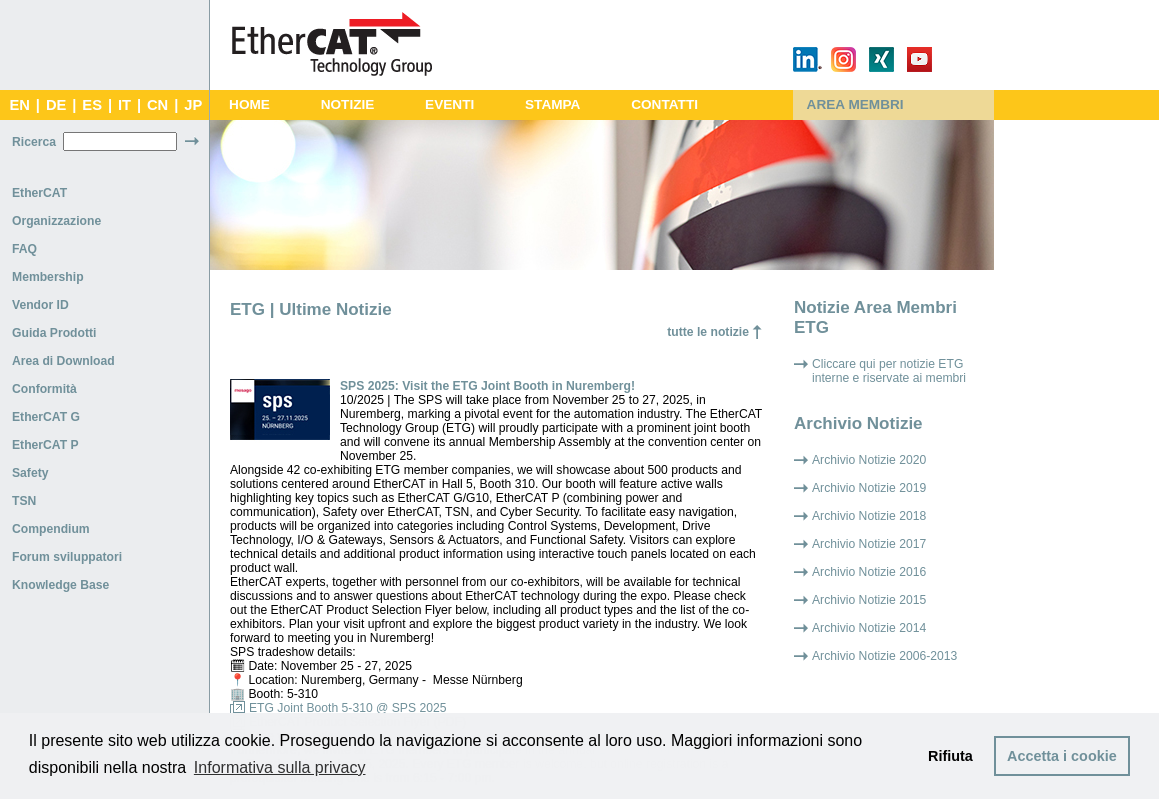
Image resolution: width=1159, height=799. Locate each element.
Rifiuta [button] (950, 756)
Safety (30, 473)
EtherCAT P (45, 445)
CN (157, 105)
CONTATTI (664, 104)
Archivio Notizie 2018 (869, 516)
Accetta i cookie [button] (1062, 756)
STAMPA (552, 104)
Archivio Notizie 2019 (869, 488)
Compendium (51, 529)
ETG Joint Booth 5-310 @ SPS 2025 (348, 708)
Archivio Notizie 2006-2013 (884, 656)
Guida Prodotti (54, 333)
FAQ (24, 249)
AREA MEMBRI (855, 104)
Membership (48, 277)
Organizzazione (56, 221)
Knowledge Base (60, 585)
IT (124, 105)
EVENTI (449, 104)
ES (92, 105)
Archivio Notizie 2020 (869, 460)
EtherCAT (39, 193)
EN (19, 105)
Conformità (44, 389)
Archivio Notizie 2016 (869, 572)
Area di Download (63, 361)
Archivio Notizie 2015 (869, 600)
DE (56, 105)
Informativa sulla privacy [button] (280, 767)
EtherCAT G (46, 417)
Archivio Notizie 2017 (869, 544)
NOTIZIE (348, 104)
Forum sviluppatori (67, 557)
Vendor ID (40, 305)
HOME (249, 104)
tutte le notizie (708, 332)
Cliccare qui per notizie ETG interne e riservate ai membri (889, 371)
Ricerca (34, 142)
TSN (24, 501)
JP (193, 105)
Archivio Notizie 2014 (869, 628)
